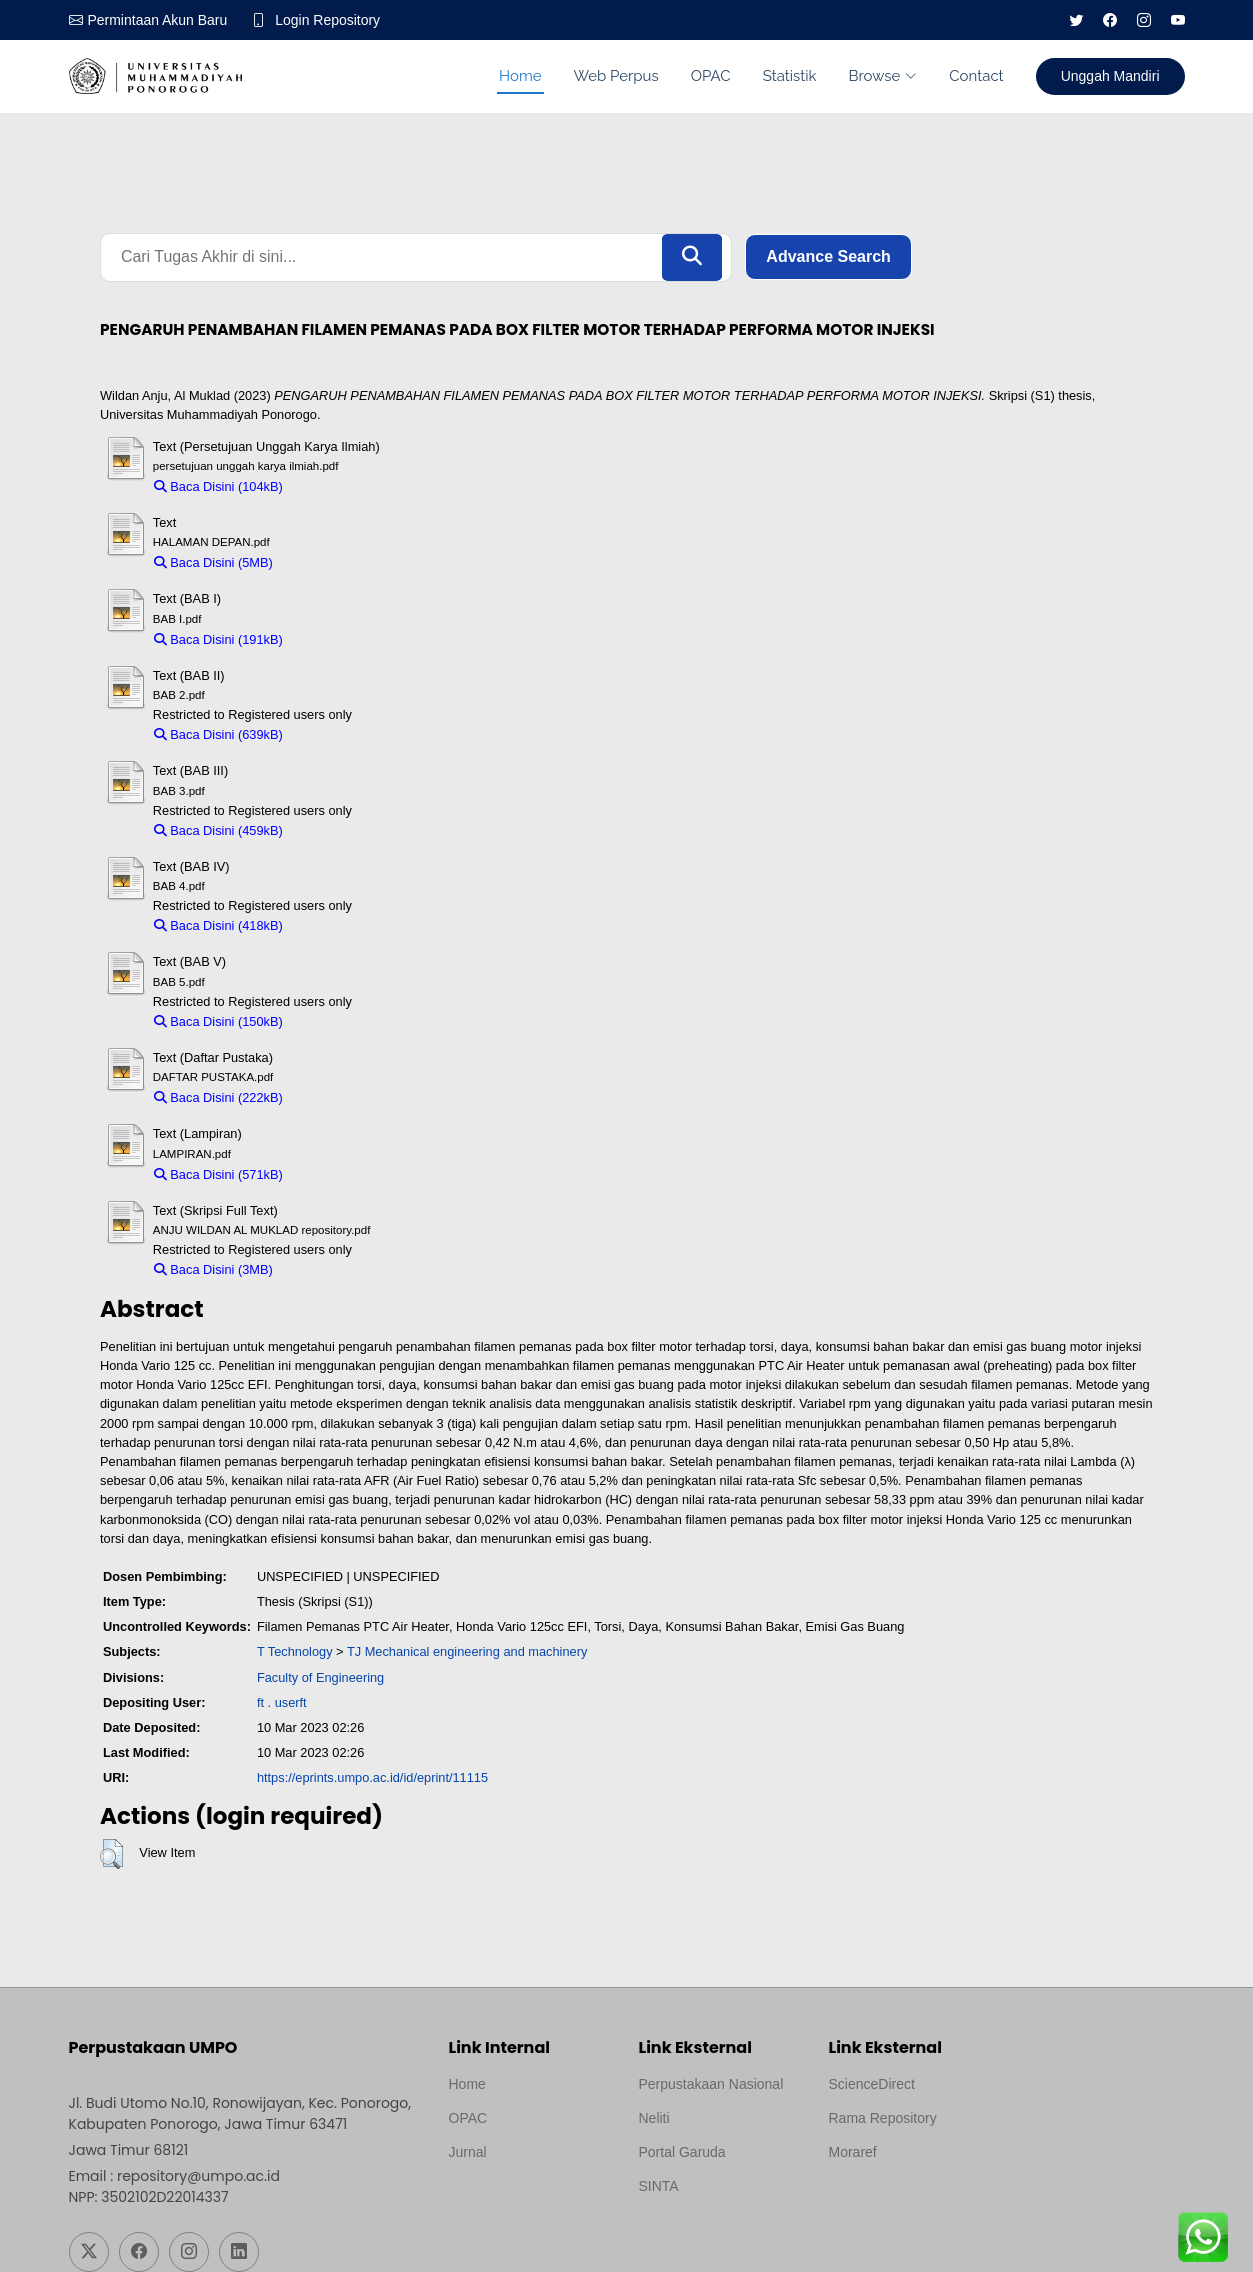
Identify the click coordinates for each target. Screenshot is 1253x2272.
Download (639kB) (344, 734)
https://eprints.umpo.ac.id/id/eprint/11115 (372, 1778)
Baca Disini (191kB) (218, 639)
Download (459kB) (344, 830)
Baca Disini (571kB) (218, 1174)
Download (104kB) (344, 486)
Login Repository (328, 20)
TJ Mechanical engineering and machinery (467, 1652)
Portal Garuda (682, 2152)
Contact (976, 76)
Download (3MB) (329, 1269)
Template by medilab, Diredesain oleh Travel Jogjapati (518, 2200)
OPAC (711, 76)
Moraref (853, 2152)
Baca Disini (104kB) (218, 486)
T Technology (295, 1652)
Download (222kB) (344, 1097)
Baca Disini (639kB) (218, 734)
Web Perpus (616, 76)
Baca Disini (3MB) (213, 1269)
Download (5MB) (329, 562)
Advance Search (828, 257)
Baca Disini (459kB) (218, 830)
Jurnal (468, 2152)
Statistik (790, 76)
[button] (111, 1854)
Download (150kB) (344, 1021)
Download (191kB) (344, 639)
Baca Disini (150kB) (218, 1021)
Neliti (654, 2118)
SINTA (659, 2186)
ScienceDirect (872, 2084)
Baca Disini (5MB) (213, 562)
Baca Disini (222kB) (218, 1097)
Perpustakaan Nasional (711, 2084)
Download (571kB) (344, 1174)
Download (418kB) (344, 925)
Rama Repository (883, 2118)
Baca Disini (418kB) (218, 925)
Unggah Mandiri (1110, 76)
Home (520, 76)
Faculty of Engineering (320, 1677)
